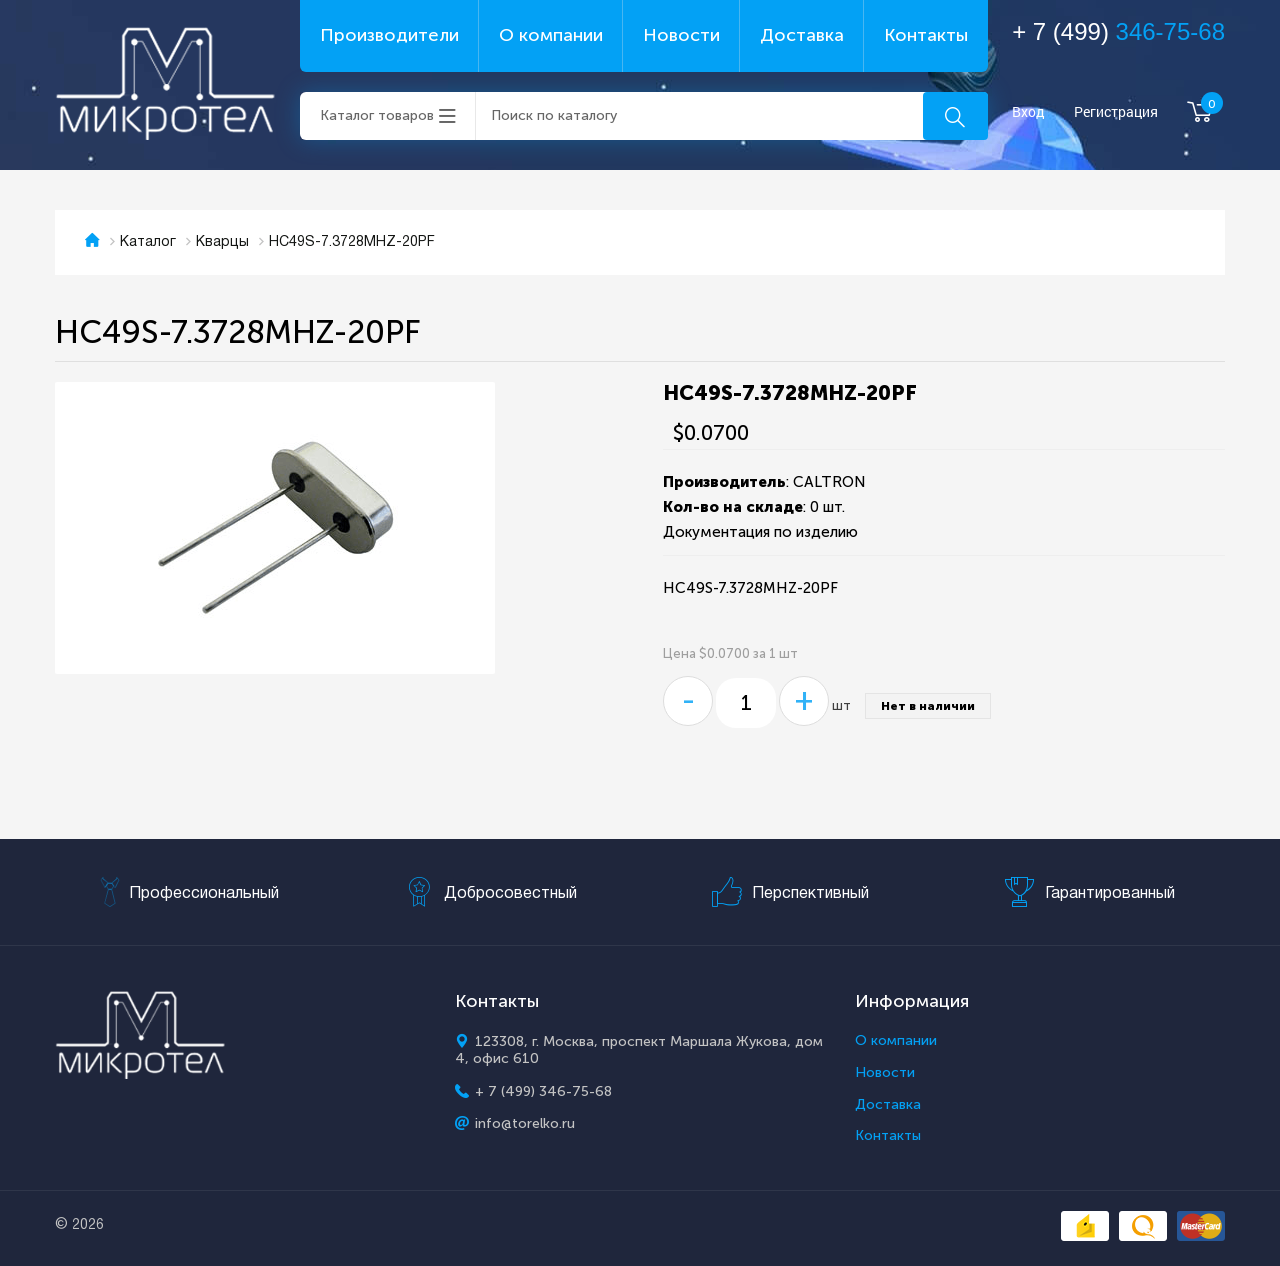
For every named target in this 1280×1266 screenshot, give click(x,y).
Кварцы (222, 242)
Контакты (926, 35)
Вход (1028, 112)
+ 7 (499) (1118, 31)
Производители (389, 35)
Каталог (148, 242)
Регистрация (1116, 112)
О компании (551, 35)
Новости (681, 35)
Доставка (802, 35)
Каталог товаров (377, 115)
